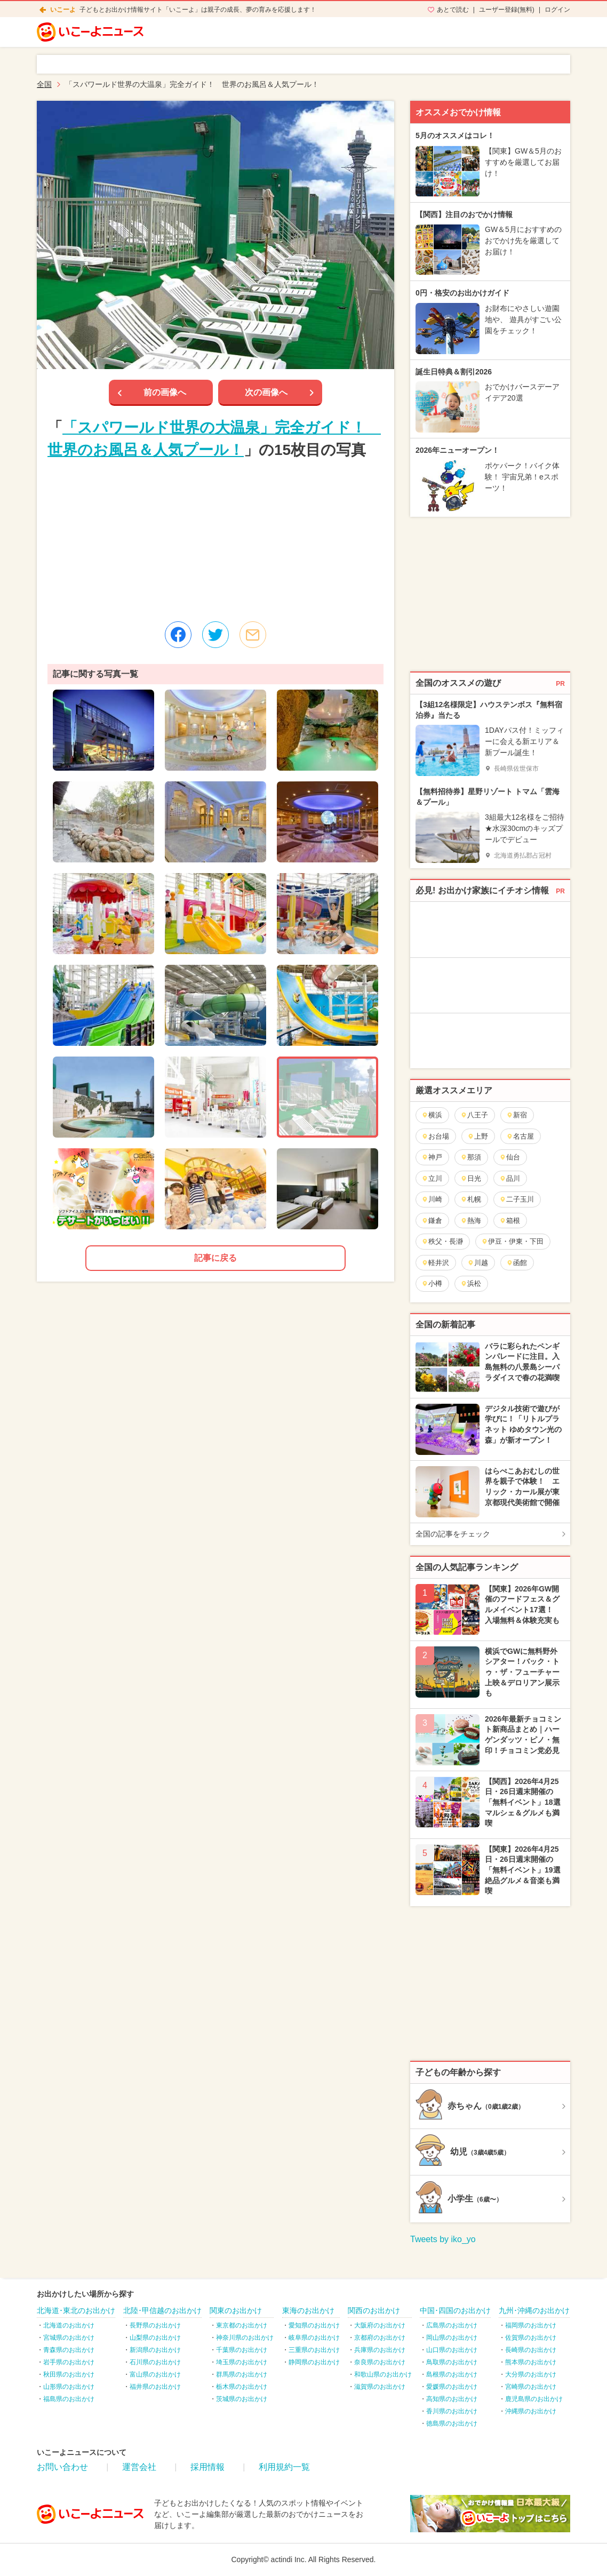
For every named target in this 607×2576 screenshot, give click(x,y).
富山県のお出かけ (155, 2374)
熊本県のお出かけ (530, 2362)
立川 (431, 1178)
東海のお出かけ (308, 2310)
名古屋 (520, 1136)
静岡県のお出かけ (314, 2362)
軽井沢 (435, 1263)
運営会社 (139, 2466)
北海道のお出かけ (68, 2325)
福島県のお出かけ (68, 2399)
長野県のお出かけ (155, 2325)
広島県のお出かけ (451, 2325)
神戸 (431, 1157)
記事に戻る (215, 1257)
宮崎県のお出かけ (530, 2386)
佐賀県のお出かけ (530, 2337)
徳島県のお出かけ (451, 2423)
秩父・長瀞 (442, 1241)
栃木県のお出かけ (241, 2386)
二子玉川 (516, 1199)
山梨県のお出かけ (155, 2337)
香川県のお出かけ (451, 2411)
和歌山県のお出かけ (383, 2374)
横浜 (431, 1115)
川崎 (431, 1199)
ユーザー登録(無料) (506, 9)
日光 (470, 1178)
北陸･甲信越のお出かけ (162, 2310)
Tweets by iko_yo (443, 2239)
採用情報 (207, 2466)
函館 (516, 1263)
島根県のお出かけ (451, 2374)
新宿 (516, 1115)
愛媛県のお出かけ (451, 2386)
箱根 (509, 1221)
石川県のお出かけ (155, 2362)
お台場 (435, 1136)
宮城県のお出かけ (68, 2337)
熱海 (470, 1221)
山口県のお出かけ (451, 2350)
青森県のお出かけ (68, 2350)
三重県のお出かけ (314, 2350)
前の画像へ (164, 392)
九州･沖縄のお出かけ (534, 2310)
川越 (477, 1263)
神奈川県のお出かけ (245, 2337)
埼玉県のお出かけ (241, 2362)
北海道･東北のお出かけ (76, 2310)
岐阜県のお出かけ (314, 2337)
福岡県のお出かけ (530, 2325)
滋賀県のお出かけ (379, 2386)
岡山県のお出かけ (451, 2337)
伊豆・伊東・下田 (512, 1241)
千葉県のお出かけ (241, 2350)
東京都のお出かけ (241, 2325)
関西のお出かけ (374, 2310)
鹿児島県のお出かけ (534, 2399)
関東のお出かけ (236, 2310)
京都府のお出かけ (379, 2337)
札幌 (470, 1199)
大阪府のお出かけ (379, 2325)
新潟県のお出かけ (155, 2350)
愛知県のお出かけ (314, 2325)
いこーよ (63, 9)
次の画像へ (266, 392)
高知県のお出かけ (451, 2399)
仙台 (509, 1157)
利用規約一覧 (284, 2466)
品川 (509, 1178)
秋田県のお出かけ (68, 2374)
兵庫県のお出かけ (379, 2350)
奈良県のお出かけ (379, 2362)
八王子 (474, 1115)
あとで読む (453, 9)
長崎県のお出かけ (530, 2350)
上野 (477, 1136)
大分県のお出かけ (530, 2374)
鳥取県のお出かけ (451, 2362)
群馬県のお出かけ (241, 2374)
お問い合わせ (62, 2466)
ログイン (557, 9)
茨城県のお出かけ (241, 2399)
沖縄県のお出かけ (530, 2411)
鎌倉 (431, 1221)
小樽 (431, 1283)
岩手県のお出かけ (68, 2362)
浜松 (470, 1283)
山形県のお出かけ (68, 2386)
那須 (470, 1157)
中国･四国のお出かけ (455, 2310)
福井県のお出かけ (155, 2386)
